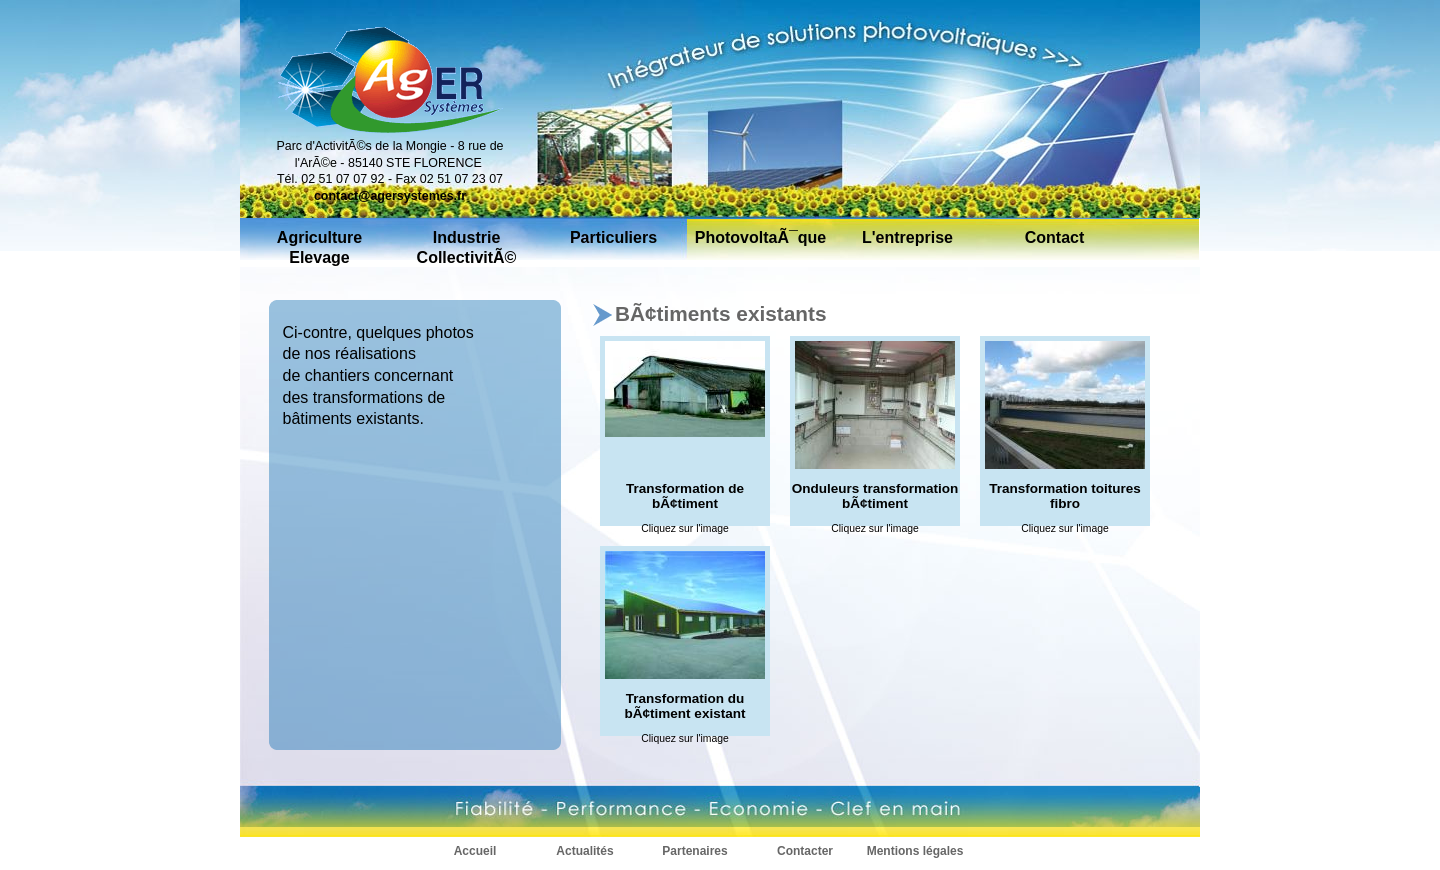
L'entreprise (907, 237)
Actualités (584, 851)
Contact (1055, 237)
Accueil (475, 851)
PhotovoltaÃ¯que (761, 237)
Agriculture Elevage (319, 247)
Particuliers (613, 237)
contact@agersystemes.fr (390, 196)
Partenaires (694, 851)
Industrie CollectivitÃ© (467, 247)
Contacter (805, 851)
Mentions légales (915, 851)
